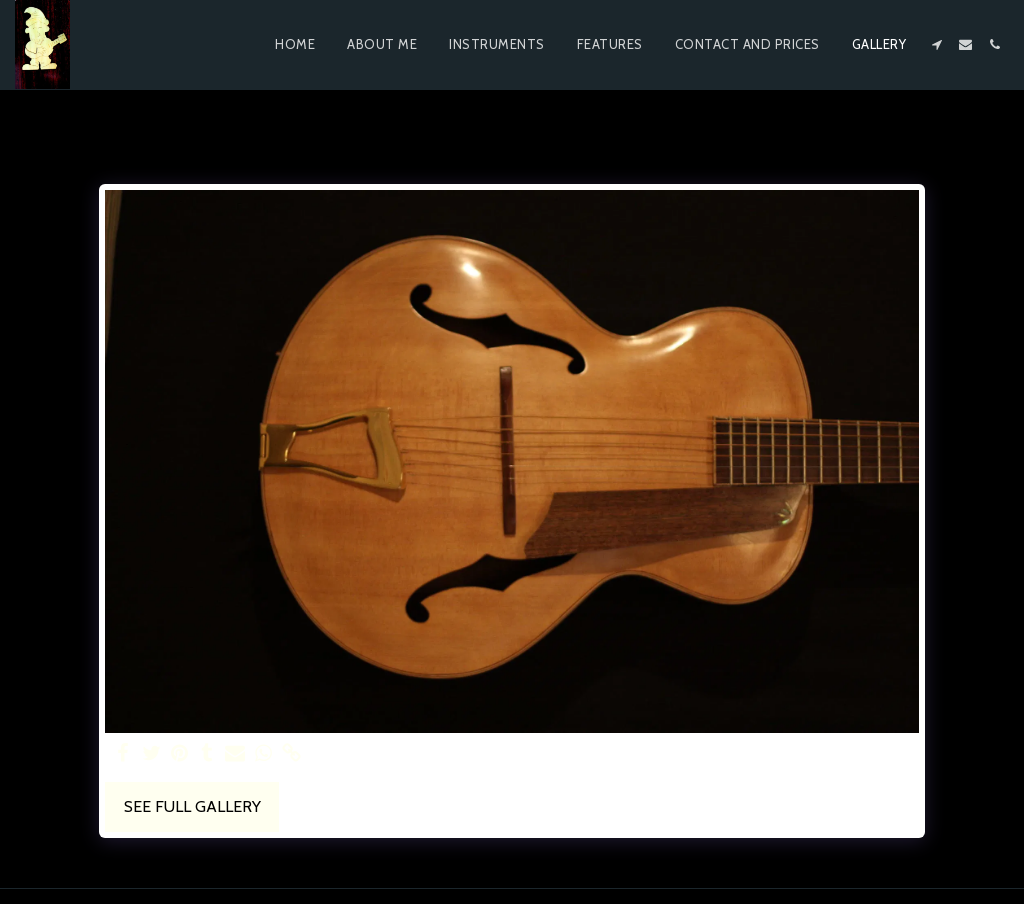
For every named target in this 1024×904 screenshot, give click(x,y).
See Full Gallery (192, 806)
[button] (936, 44)
